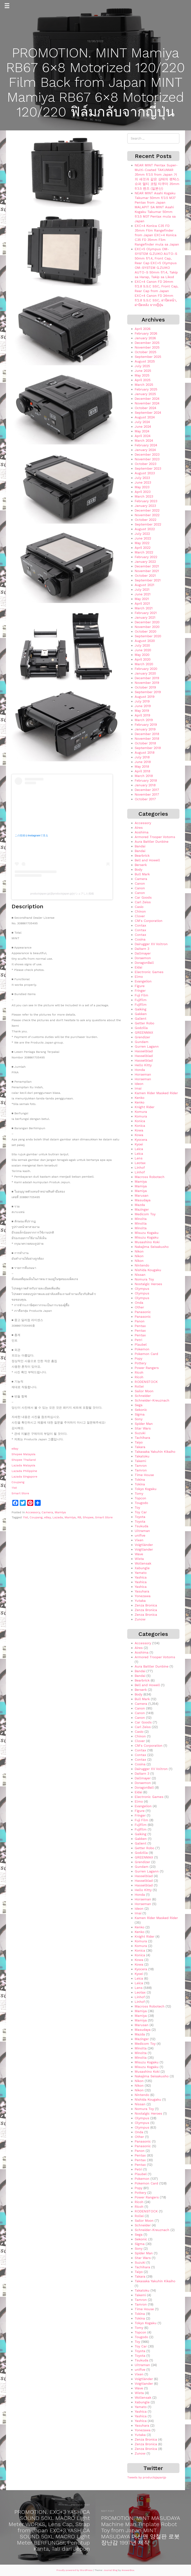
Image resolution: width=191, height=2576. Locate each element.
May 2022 (142, 543)
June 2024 (143, 426)
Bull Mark (142, 874)
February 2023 (146, 501)
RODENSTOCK (146, 1382)
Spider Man (144, 1424)
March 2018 (144, 776)
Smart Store (20, 1493)
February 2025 (146, 389)
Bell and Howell (147, 860)
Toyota (140, 1517)
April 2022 (143, 548)
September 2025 (148, 357)
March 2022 (144, 552)
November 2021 (147, 571)
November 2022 (147, 515)
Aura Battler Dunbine (151, 841)
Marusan (141, 1195)
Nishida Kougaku (148, 1270)
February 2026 (146, 333)
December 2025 (147, 343)
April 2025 (143, 380)
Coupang (18, 1482)
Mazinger (142, 1209)
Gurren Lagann (147, 1046)
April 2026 (143, 329)
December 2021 (147, 566)
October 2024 (145, 408)
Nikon (139, 1251)
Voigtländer (144, 1545)
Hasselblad (144, 1051)
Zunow (140, 1619)
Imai (138, 1088)
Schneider (143, 1396)
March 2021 (144, 608)
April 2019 (142, 715)
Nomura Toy (144, 1279)
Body (138, 869)
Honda (140, 1070)
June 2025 (143, 371)
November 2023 (147, 459)
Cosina (140, 939)
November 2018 (147, 738)
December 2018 (147, 734)
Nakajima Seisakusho (152, 1247)
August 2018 (144, 752)
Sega (139, 1405)
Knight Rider (144, 1107)
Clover (140, 916)
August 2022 (145, 529)
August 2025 (145, 361)
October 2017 (145, 799)
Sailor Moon (144, 1391)
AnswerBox (128, 2570)
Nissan (140, 1275)
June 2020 (143, 650)
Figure (140, 986)
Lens (139, 1158)
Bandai (140, 846)
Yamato (141, 1573)
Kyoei (139, 1144)
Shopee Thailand (24, 1460)
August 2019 (144, 697)
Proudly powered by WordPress (75, 2570)
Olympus (142, 1289)
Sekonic (141, 1410)
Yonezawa (143, 1596)
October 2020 (145, 631)
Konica (140, 1121)
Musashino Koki (147, 1242)
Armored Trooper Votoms (155, 837)
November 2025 (147, 347)
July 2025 (142, 366)
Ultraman (142, 1531)
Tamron (141, 1465)
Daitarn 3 (142, 949)
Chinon (140, 911)
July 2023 (142, 478)
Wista (139, 1559)
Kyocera (141, 1139)
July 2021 (142, 589)
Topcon (140, 1498)
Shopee (88, 1517)
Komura (141, 1112)
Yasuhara (142, 1591)
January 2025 (145, 394)
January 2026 (145, 338)
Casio (139, 907)
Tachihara (142, 1438)
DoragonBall (144, 963)
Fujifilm (141, 1000)
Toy (137, 1507)
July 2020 (142, 645)
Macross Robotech (150, 1177)
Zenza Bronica (146, 1605)
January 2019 (145, 729)
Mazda (140, 1205)
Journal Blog (111, 2570)
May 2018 (142, 766)
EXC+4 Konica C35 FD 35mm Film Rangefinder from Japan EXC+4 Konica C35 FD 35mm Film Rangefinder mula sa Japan (157, 235)
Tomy (139, 1493)
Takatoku (142, 1456)
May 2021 (142, 599)
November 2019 (147, 683)
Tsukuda (141, 1526)
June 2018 (143, 762)
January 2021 (145, 617)
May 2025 (142, 375)
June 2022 (143, 538)
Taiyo (139, 1442)
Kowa (139, 1130)
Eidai (138, 967)
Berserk (141, 865)
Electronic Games (149, 972)
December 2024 (147, 398)
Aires (139, 827)
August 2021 (144, 585)
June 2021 (143, 594)
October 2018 (145, 743)
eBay (15, 1448)
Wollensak (143, 1563)
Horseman (143, 1074)
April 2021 (142, 603)
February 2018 (146, 780)
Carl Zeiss (143, 902)
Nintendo (142, 1265)
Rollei (139, 1386)
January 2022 (145, 561)
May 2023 (142, 487)
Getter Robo (144, 1023)
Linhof (140, 1167)
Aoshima (141, 832)
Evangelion (143, 981)
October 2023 (145, 464)
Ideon (139, 1084)
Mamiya (60, 1512)
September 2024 (148, 412)
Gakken (141, 1014)
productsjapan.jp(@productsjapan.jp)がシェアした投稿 (62, 893)
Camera (47, 1512)
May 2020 (142, 655)
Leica (139, 1149)
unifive (140, 1535)
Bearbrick (142, 855)
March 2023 (144, 496)
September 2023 (148, 468)
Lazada (57, 1517)
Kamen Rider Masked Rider (156, 1093)
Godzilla (141, 1028)
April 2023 (143, 492)
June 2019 (143, 706)
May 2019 (142, 711)
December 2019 (147, 678)
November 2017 (147, 794)
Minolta (141, 1219)
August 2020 (145, 641)
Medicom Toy (145, 1214)
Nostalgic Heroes (148, 1284)
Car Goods (143, 897)
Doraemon (143, 958)
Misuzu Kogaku (147, 1233)
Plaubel (141, 1344)
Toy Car (141, 1512)
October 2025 (145, 352)
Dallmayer (143, 953)
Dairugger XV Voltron (151, 944)
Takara (140, 1447)
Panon (140, 1321)
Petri (138, 1340)
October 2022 (145, 520)
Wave (139, 1554)
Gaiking (140, 1009)
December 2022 (147, 510)
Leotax (140, 1163)
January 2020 (145, 673)
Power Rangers (147, 1368)
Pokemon (142, 1349)
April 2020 (143, 659)
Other (139, 1307)
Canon (140, 883)
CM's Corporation (148, 921)
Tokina (140, 1479)
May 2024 (142, 431)
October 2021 (145, 575)
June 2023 (143, 482)
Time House (144, 1475)
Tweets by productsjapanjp (146, 2477)
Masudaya (143, 1200)
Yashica (141, 1577)
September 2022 (148, 524)
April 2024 (143, 436)
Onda (139, 1302)
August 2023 (145, 473)
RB (79, 1517)
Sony (139, 1419)
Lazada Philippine (24, 1471)
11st (14, 1487)
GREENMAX (144, 1032)
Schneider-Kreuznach (152, 1400)
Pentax (140, 1326)
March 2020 (144, 664)
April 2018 (142, 771)
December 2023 (147, 454)
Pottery (140, 1363)
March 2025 (144, 385)
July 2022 (142, 534)
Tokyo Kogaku (145, 1489)
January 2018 (145, 785)
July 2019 (142, 701)
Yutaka (140, 1601)
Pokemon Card (146, 1354)
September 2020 (148, 636)
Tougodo (141, 1503)
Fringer (140, 990)
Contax (140, 925)
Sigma (140, 1414)
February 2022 (146, 557)
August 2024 (145, 417)
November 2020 (147, 627)
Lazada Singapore (24, 1476)
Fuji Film (141, 995)
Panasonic (143, 1312)
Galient (140, 1018)
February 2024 (146, 445)
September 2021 (148, 580)
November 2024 (147, 403)
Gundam (141, 1042)
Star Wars (143, 1428)
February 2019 (146, 724)
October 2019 (145, 687)
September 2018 (148, 748)
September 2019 (148, 692)
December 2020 (147, 622)
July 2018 (142, 757)
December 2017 (147, 790)
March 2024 (144, 440)
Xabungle (142, 1568)
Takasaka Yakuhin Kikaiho (155, 1452)
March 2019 (144, 720)
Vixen (139, 1540)
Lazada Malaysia (23, 1465)
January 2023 (145, 506)
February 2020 (146, 669)
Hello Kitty (143, 1065)
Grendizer (142, 1037)
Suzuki (140, 1433)
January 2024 (145, 450)
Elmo (139, 977)
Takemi (140, 1461)
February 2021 (146, 613)
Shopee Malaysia (23, 1454)
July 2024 (142, 422)
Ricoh (139, 1372)
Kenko (139, 1098)
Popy (138, 1358)
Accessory (33, 1512)
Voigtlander (144, 1549)
